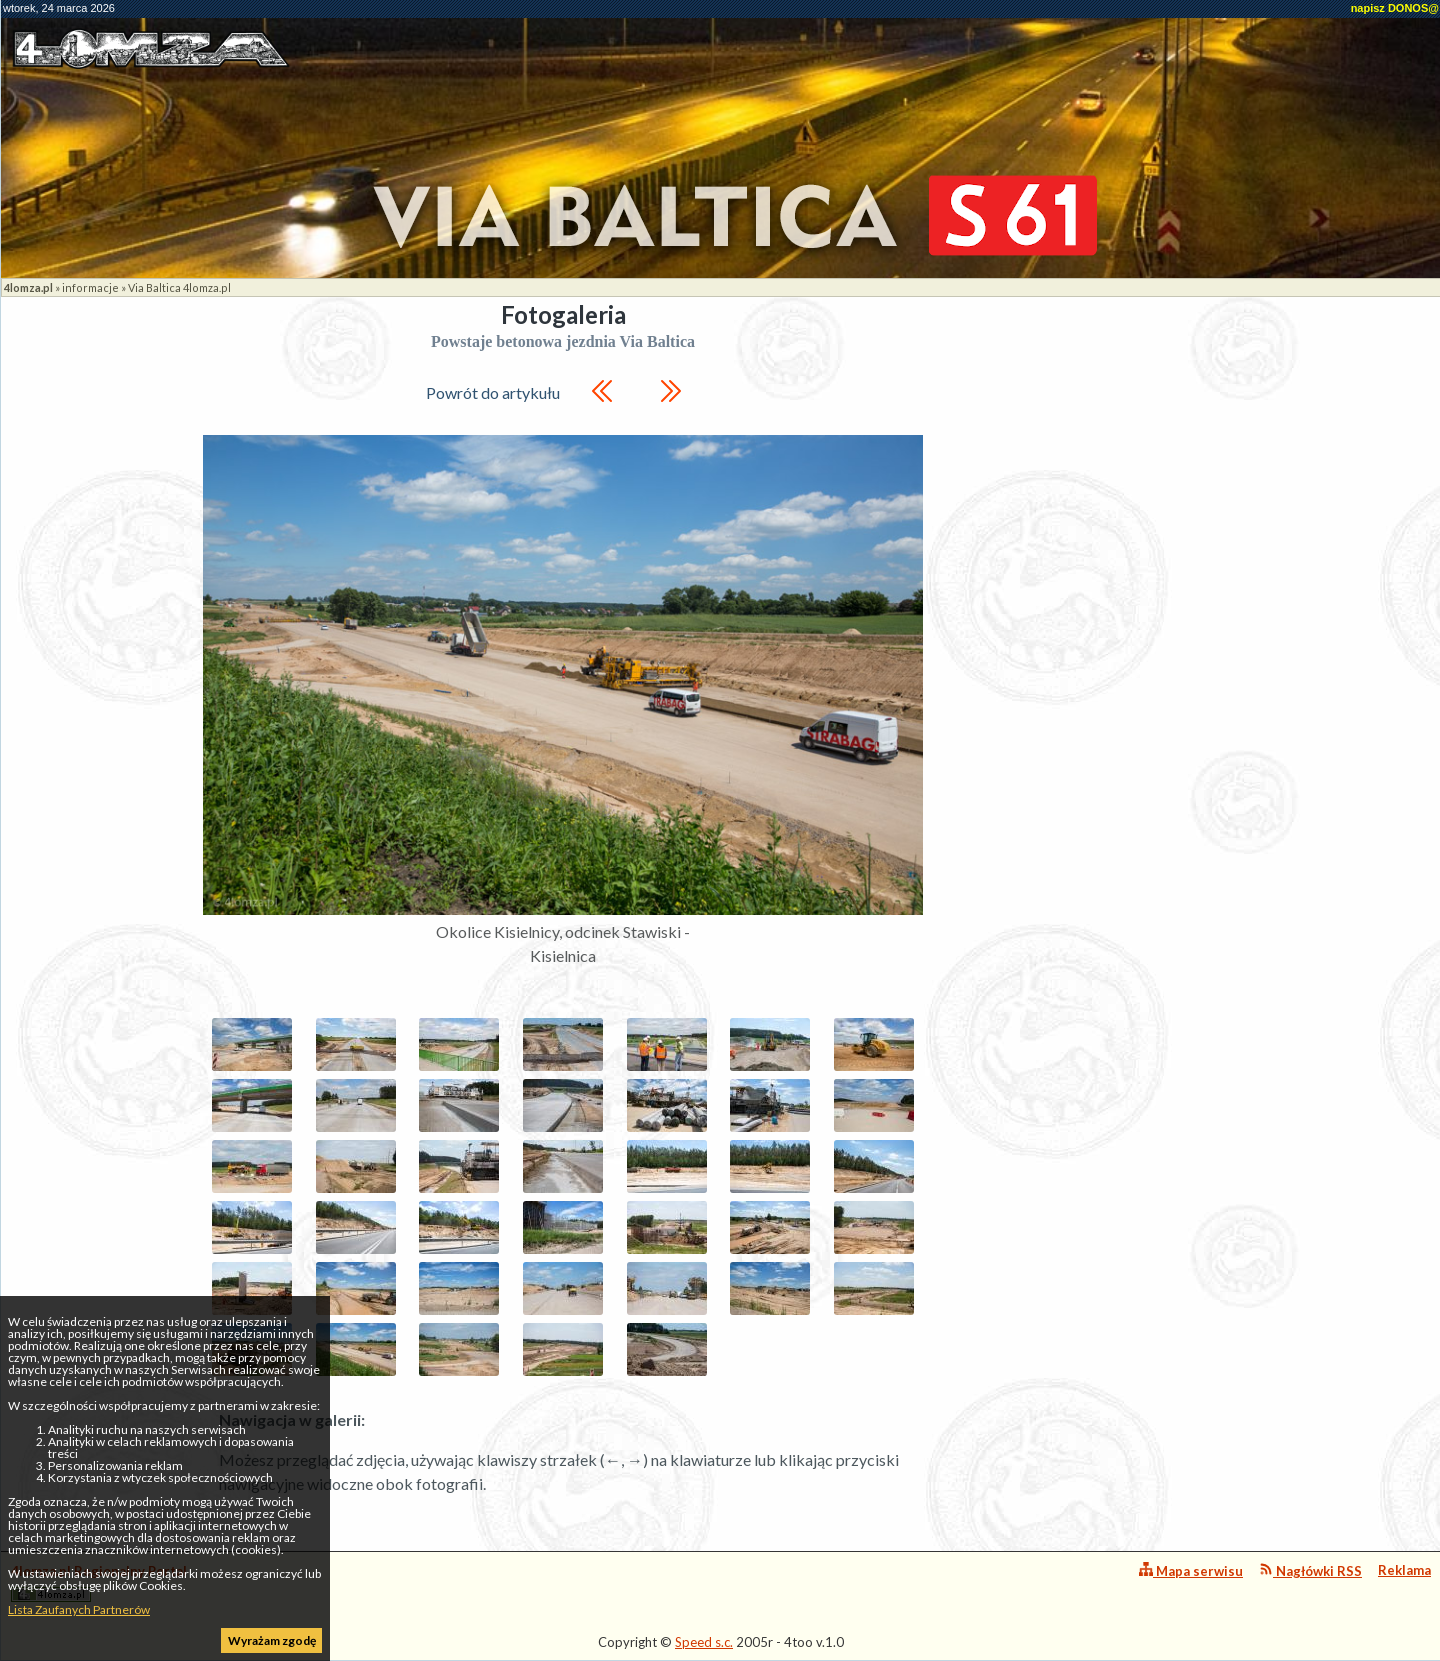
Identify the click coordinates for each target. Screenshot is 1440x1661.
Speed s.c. (704, 1642)
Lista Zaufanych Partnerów (79, 1609)
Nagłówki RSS (1310, 1570)
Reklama (1404, 1570)
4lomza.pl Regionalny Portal (99, 1582)
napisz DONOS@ (1395, 8)
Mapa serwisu (1191, 1570)
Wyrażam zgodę (272, 1640)
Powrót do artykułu (493, 392)
